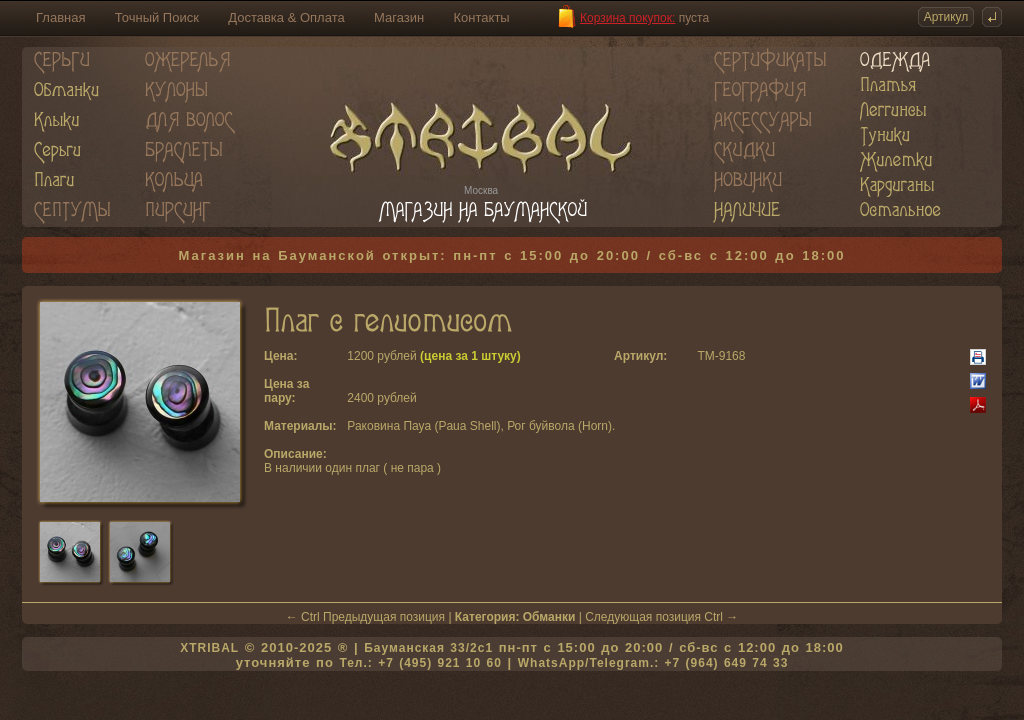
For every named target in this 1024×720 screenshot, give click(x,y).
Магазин (399, 17)
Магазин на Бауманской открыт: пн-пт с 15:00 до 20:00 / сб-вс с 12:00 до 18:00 (512, 255)
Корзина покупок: (627, 18)
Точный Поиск (157, 17)
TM (705, 356)
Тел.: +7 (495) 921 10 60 (420, 663)
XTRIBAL (209, 648)
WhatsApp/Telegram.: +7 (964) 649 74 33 (653, 663)
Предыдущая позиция (384, 617)
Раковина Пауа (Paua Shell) (423, 426)
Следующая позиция (643, 617)
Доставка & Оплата (286, 17)
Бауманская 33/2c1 (428, 648)
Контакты (482, 17)
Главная (60, 17)
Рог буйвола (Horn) (559, 426)
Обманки (549, 617)
